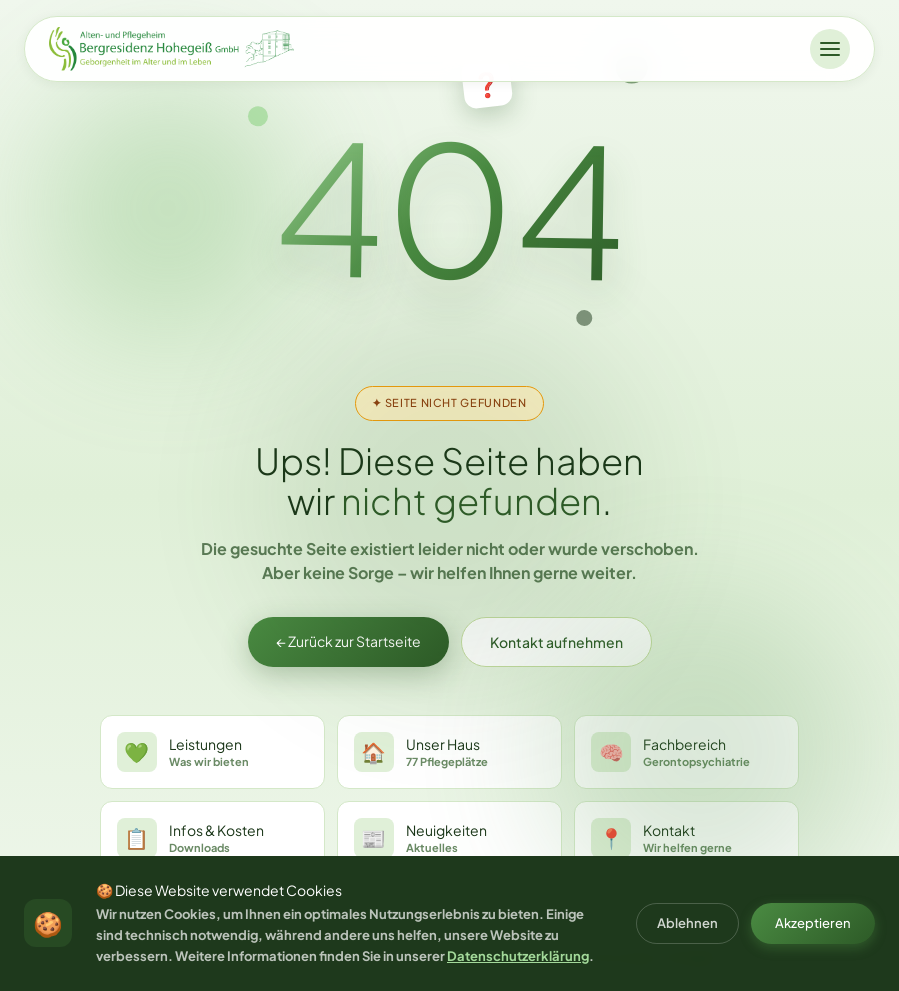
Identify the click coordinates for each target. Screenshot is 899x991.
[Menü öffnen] (830, 49)
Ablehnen (687, 923)
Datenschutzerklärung (518, 956)
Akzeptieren (813, 923)
